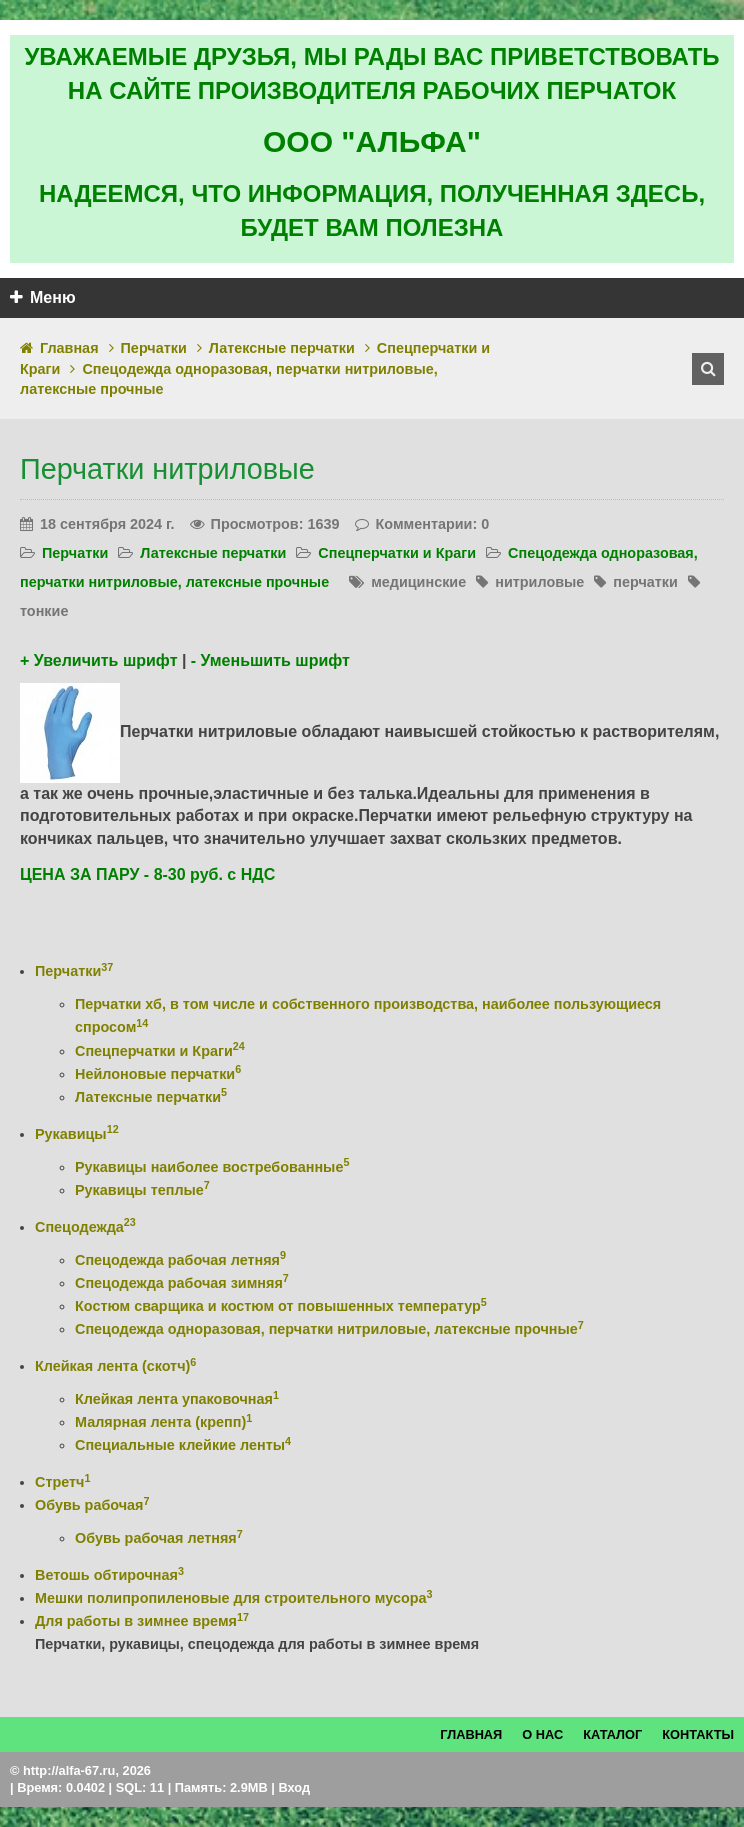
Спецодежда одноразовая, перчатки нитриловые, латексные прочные (329, 1329)
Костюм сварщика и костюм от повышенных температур (281, 1306)
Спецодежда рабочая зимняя (182, 1283)
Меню (43, 297)
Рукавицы (77, 1134)
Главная (69, 348)
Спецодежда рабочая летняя (180, 1260)
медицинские (418, 582)
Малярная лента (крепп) (163, 1422)
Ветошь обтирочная (109, 1575)
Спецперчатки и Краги (397, 553)
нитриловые (539, 582)
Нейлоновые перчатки (158, 1074)
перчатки (645, 582)
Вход (294, 1787)
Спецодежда (85, 1227)
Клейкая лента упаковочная (177, 1399)
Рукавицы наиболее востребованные (212, 1167)
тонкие (44, 611)
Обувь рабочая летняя (159, 1538)
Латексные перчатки (282, 348)
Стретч (62, 1482)
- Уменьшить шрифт (270, 660)
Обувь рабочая (92, 1505)
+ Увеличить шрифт (98, 660)
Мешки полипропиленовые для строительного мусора (234, 1598)
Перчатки (154, 348)
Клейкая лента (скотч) (115, 1366)
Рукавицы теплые (142, 1190)
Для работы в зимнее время (142, 1621)
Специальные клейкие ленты (183, 1445)
